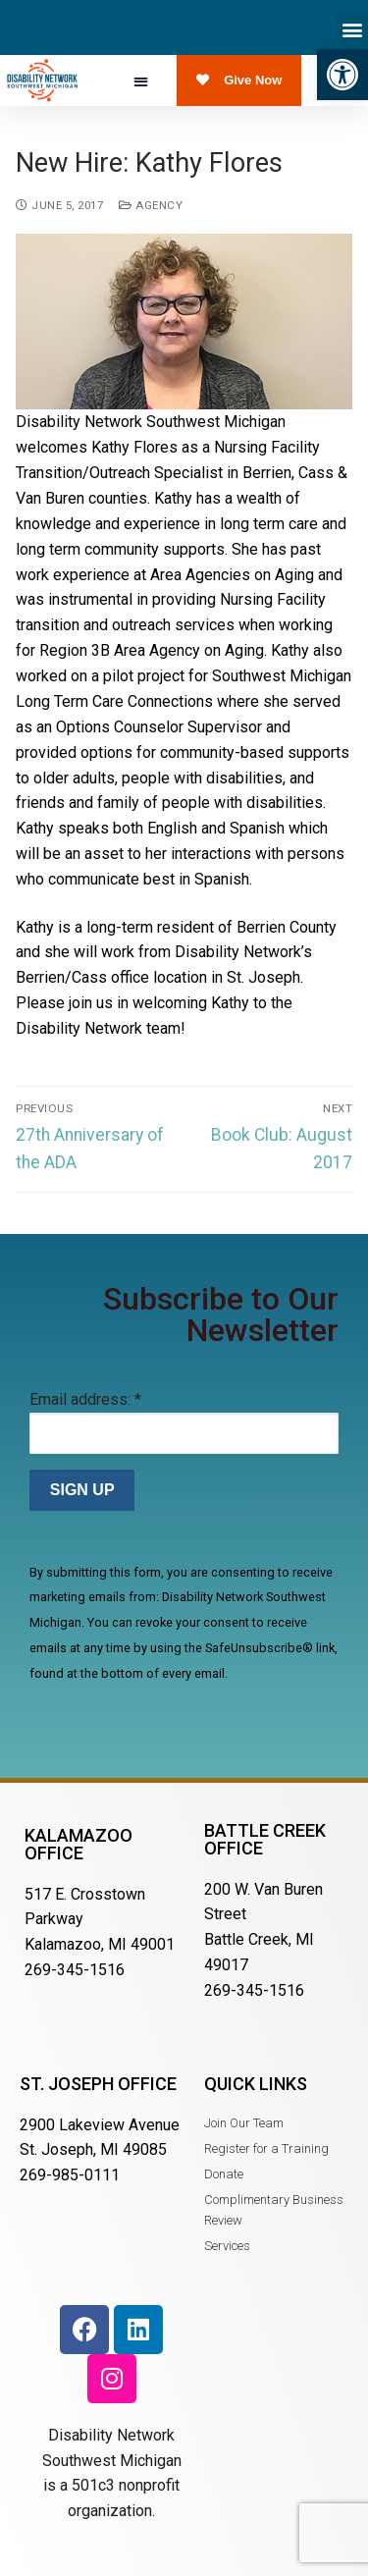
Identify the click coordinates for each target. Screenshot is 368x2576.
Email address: (85, 1399)
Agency (151, 205)
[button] (342, 74)
